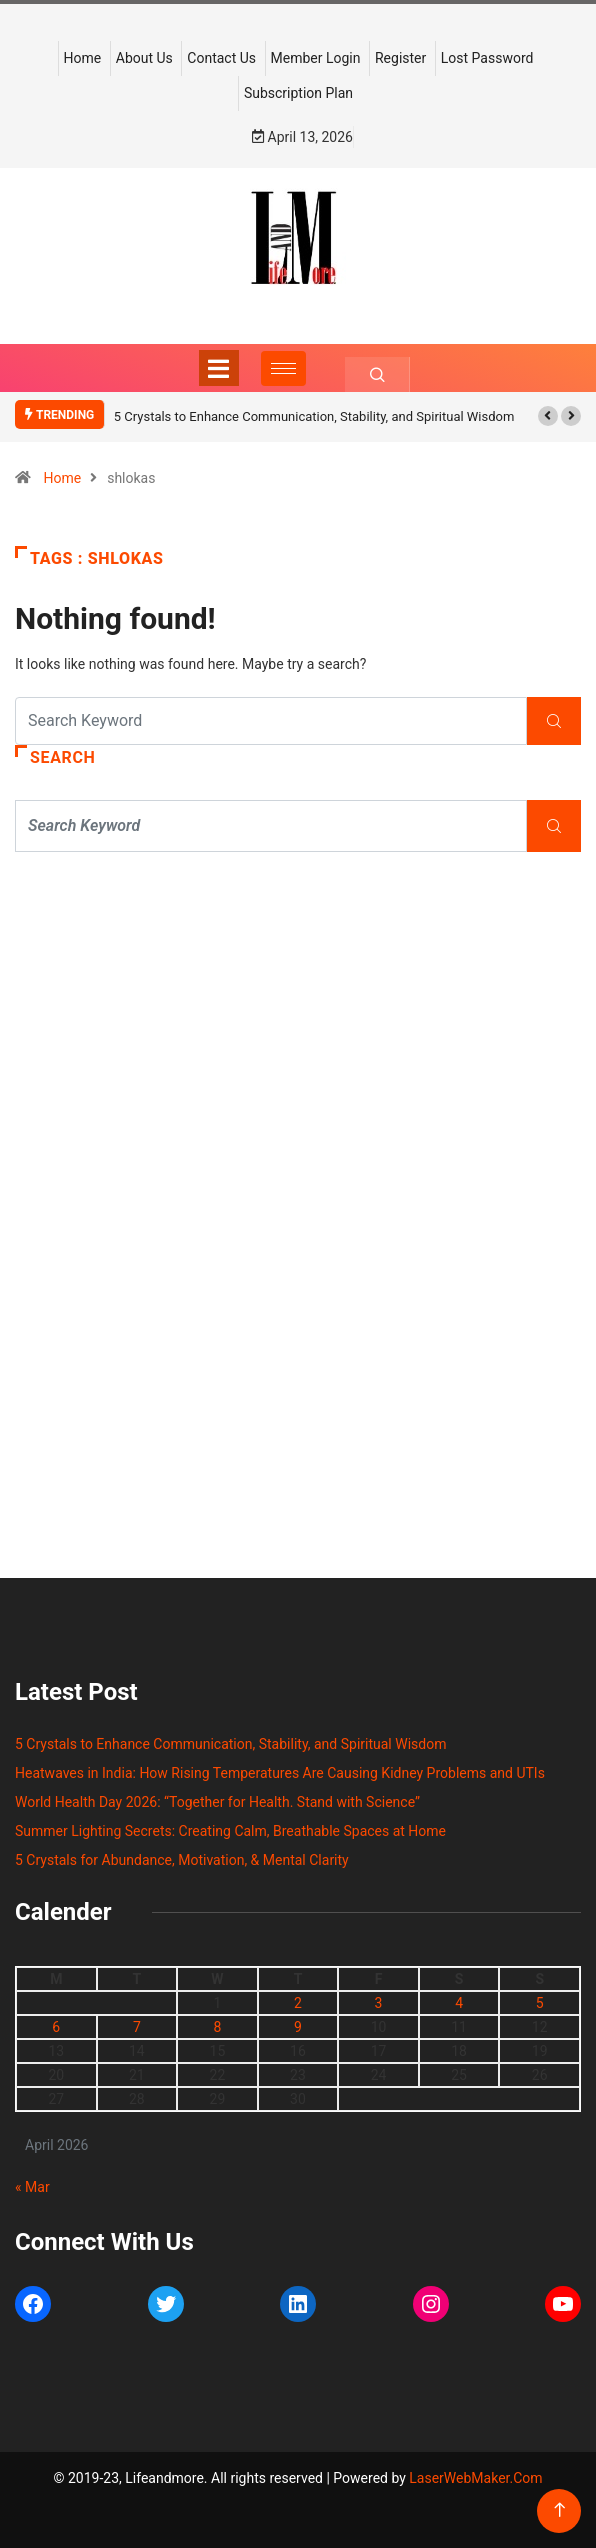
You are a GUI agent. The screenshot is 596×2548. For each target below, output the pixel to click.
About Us (144, 58)
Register (400, 58)
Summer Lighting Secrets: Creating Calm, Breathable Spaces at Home (230, 1831)
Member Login (316, 58)
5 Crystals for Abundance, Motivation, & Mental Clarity (182, 1860)
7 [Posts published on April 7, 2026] (137, 2027)
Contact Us (221, 58)
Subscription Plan (298, 93)
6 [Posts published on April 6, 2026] (56, 2027)
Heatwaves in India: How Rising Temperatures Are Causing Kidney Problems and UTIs (280, 1773)
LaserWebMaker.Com (475, 2478)
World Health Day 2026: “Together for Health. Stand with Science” (217, 1802)
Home (83, 58)
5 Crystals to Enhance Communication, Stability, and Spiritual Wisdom (314, 416)
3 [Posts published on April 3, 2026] (379, 2003)
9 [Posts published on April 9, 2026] (298, 2027)
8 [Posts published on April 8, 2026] (217, 2027)
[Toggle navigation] (219, 368)
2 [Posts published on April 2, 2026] (298, 2003)
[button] (548, 416)
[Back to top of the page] (559, 2510)
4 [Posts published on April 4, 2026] (459, 2003)
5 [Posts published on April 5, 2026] (540, 2003)
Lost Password (487, 58)
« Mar (32, 2187)
